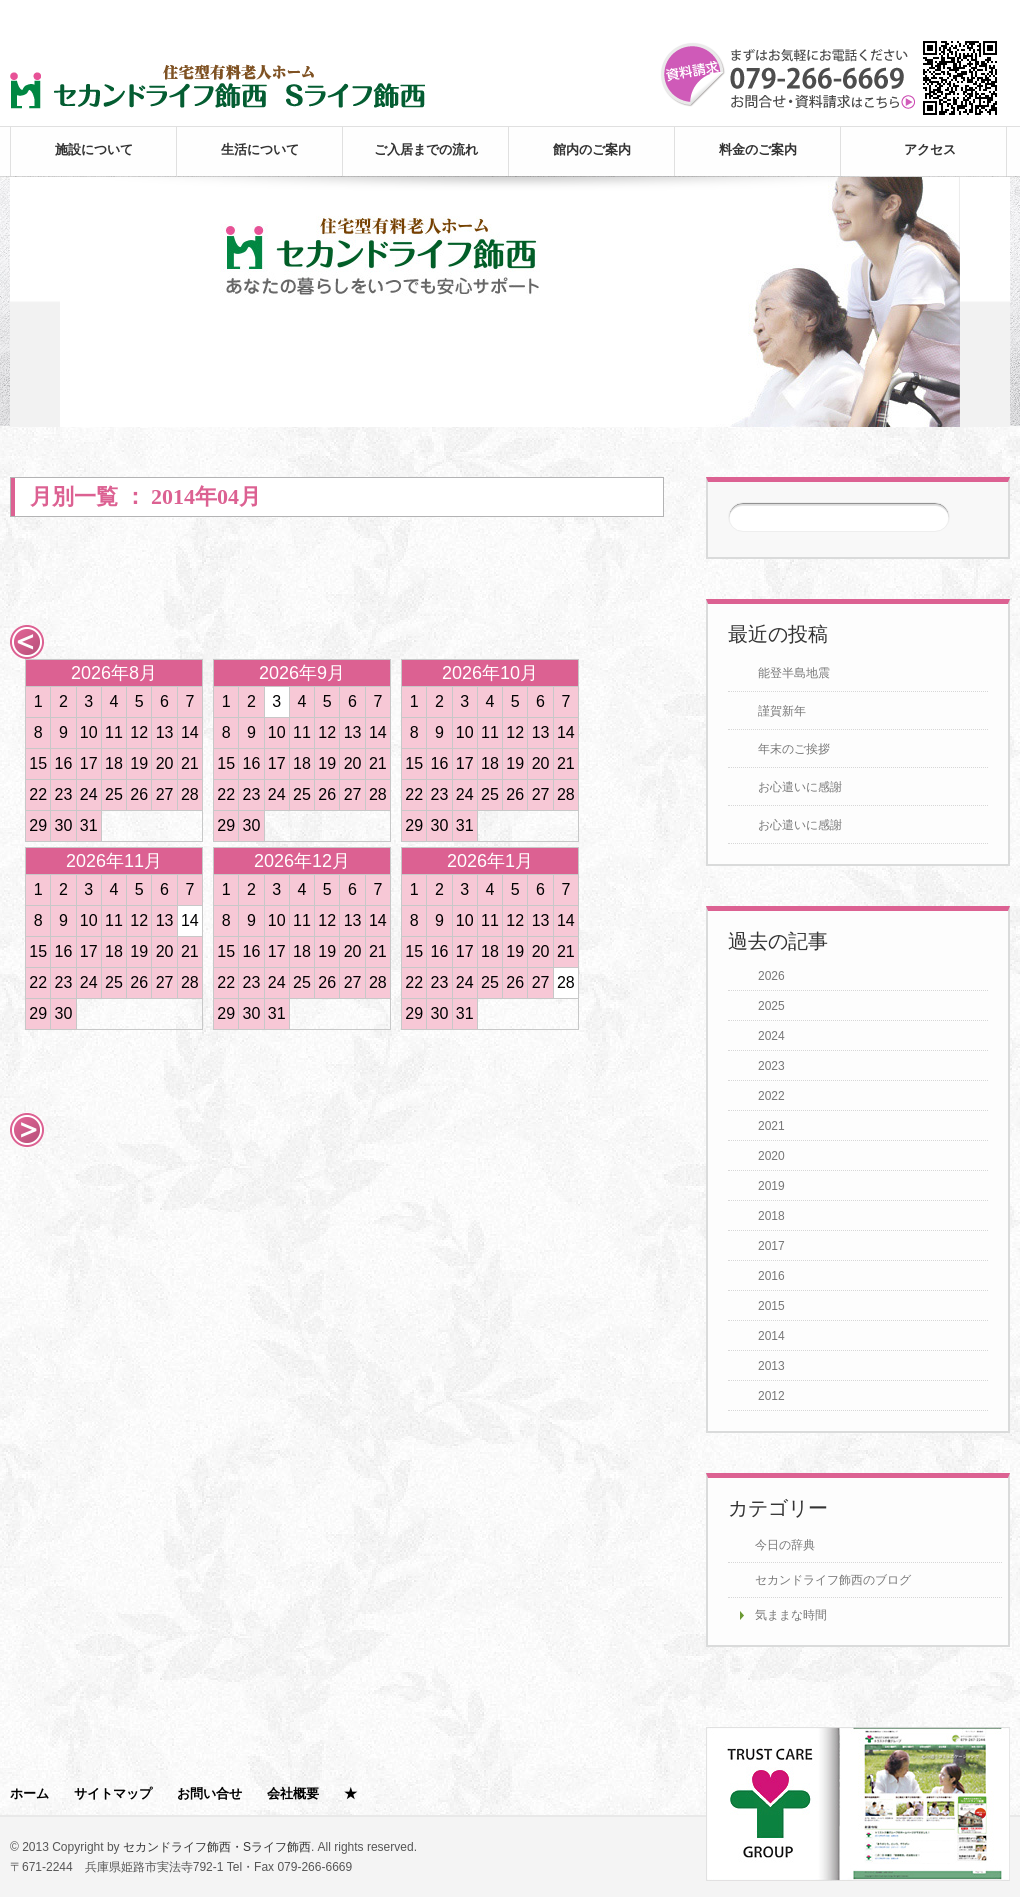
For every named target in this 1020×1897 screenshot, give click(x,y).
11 (114, 732)
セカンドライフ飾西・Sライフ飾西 (217, 1847)
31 (89, 825)
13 (165, 732)
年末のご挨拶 (794, 749)
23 (64, 794)
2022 (771, 1096)
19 (139, 763)
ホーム (29, 1793)
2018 (771, 1216)
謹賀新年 (782, 711)
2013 (771, 1366)
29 (38, 825)
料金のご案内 (758, 149)
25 (114, 794)
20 (165, 763)
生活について (260, 149)
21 (190, 763)
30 (64, 825)
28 (190, 794)
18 (114, 763)
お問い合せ (209, 1793)
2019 (771, 1186)
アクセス (930, 149)
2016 (771, 1276)
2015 (771, 1306)
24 (89, 794)
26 (139, 794)
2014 (771, 1336)
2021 (771, 1126)
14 (190, 732)
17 (89, 763)
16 (64, 763)
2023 (771, 1066)
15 (38, 763)
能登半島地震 (794, 673)
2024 (771, 1036)
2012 (771, 1396)
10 (89, 732)
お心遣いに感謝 (800, 787)
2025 (771, 1006)
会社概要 (293, 1793)
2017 (771, 1246)
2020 (771, 1156)
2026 (771, 976)
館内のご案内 (592, 149)
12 (139, 732)
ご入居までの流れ (426, 149)
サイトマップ (113, 1793)
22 (38, 794)
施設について (94, 149)
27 (165, 794)
